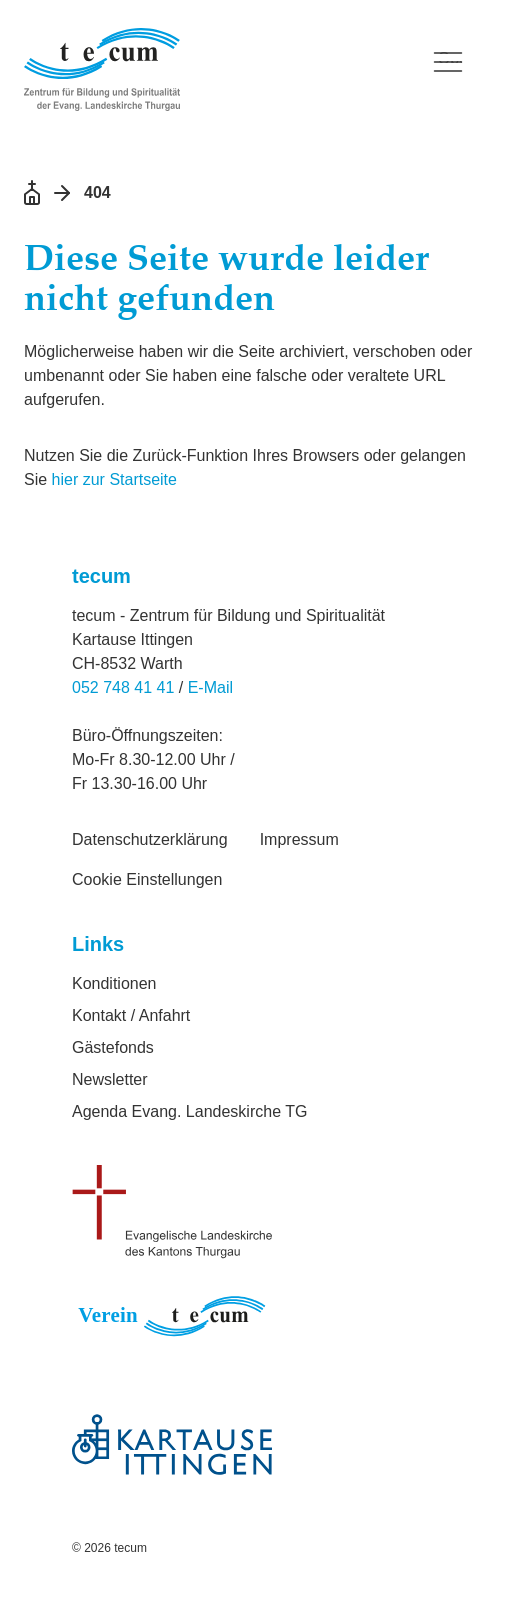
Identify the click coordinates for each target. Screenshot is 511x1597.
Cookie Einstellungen (147, 879)
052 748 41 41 (123, 687)
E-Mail (210, 687)
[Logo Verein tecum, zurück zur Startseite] (215, 69)
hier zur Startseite (114, 479)
